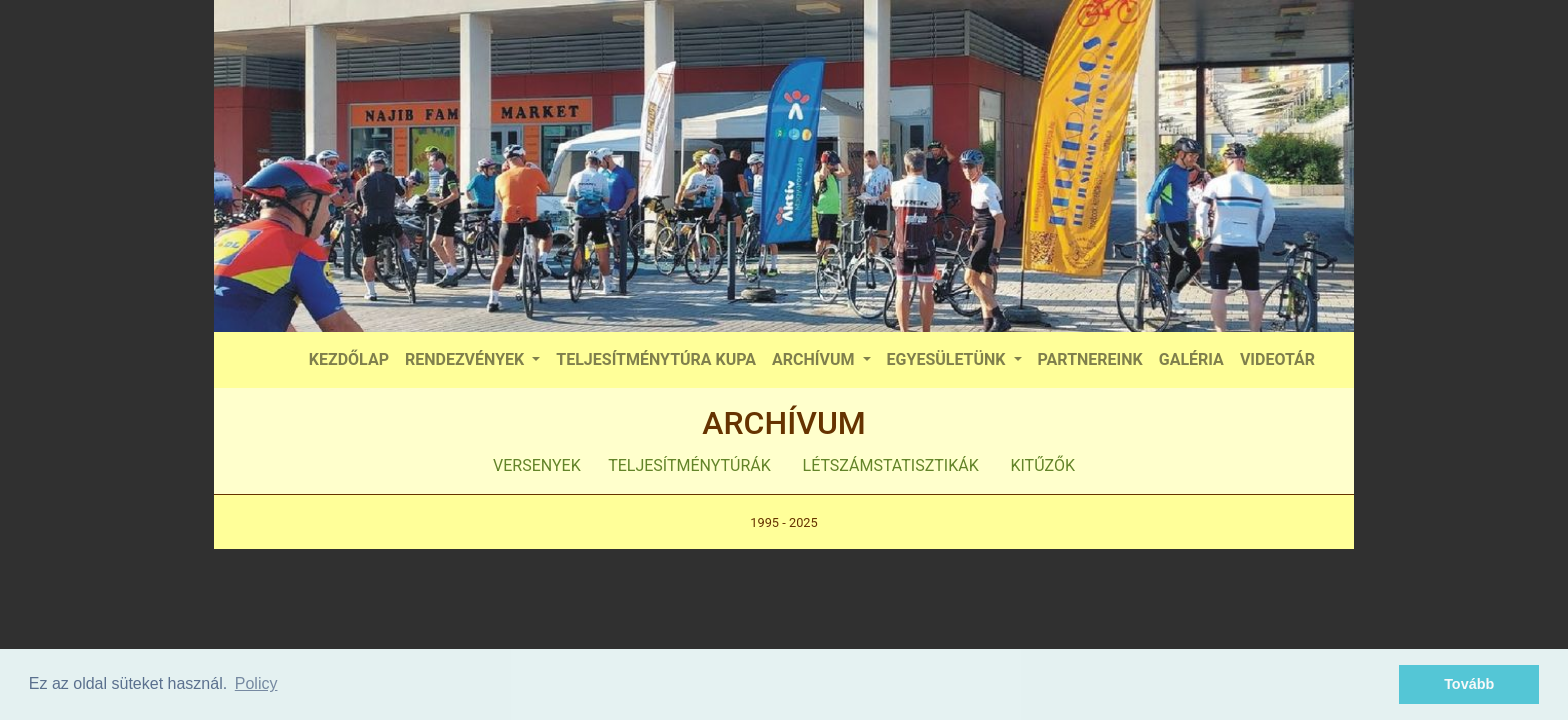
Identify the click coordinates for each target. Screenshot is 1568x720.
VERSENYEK (537, 465)
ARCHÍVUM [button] (815, 359)
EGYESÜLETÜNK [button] (948, 359)
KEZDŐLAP (349, 359)
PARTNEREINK (1090, 359)
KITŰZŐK (1042, 465)
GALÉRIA (1191, 359)
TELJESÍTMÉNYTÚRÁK (689, 465)
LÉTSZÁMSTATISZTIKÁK (891, 465)
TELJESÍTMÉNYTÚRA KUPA (656, 359)
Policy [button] (256, 683)
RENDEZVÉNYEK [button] (466, 359)
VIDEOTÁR (1277, 359)
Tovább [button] (1469, 684)
